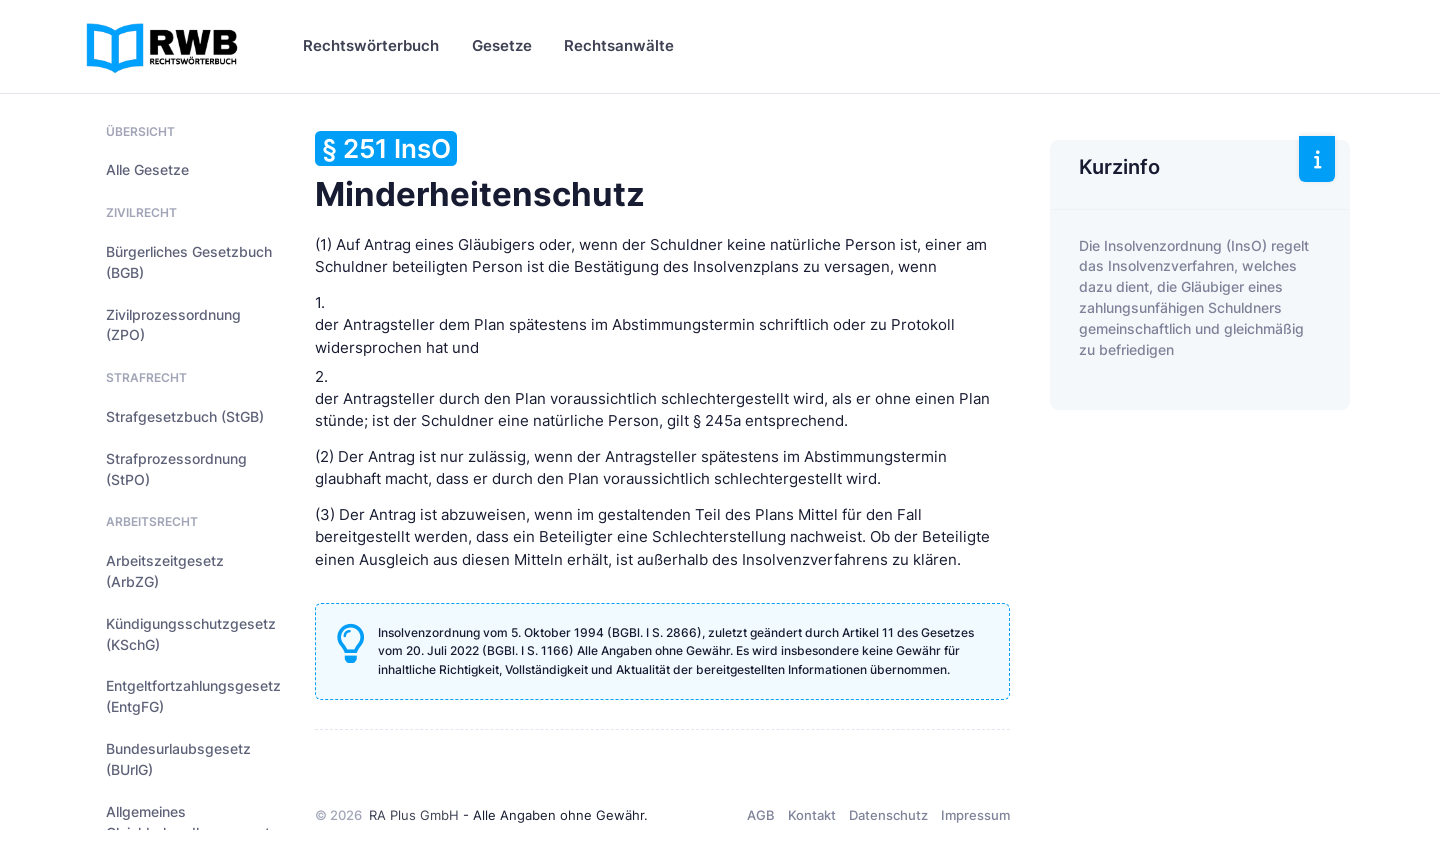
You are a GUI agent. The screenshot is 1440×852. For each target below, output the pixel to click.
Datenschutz (888, 815)
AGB (761, 815)
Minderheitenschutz (480, 172)
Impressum (975, 815)
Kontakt (812, 815)
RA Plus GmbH (414, 815)
